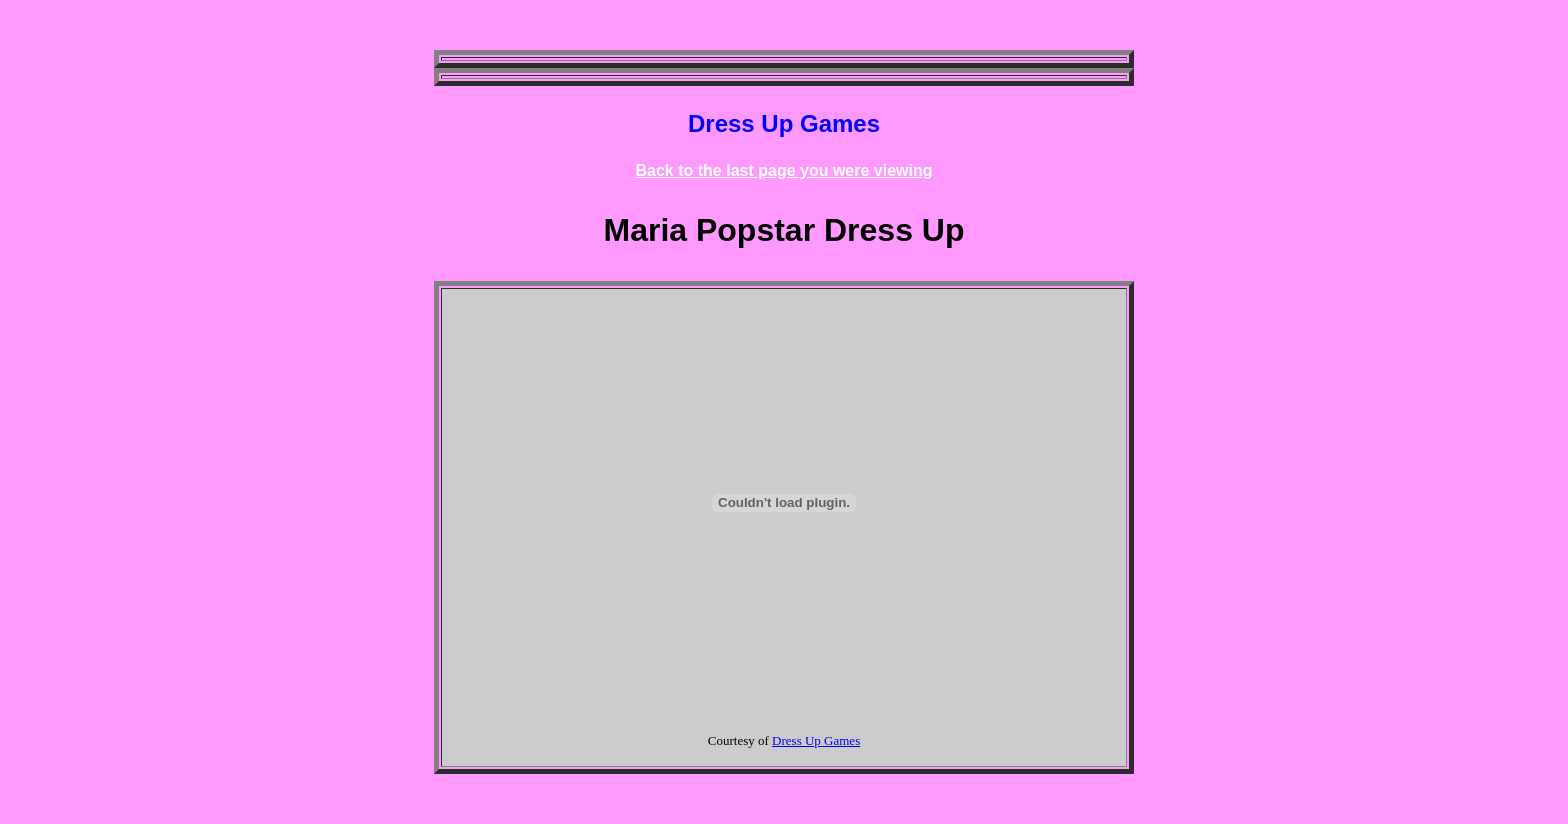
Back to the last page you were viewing (784, 170)
